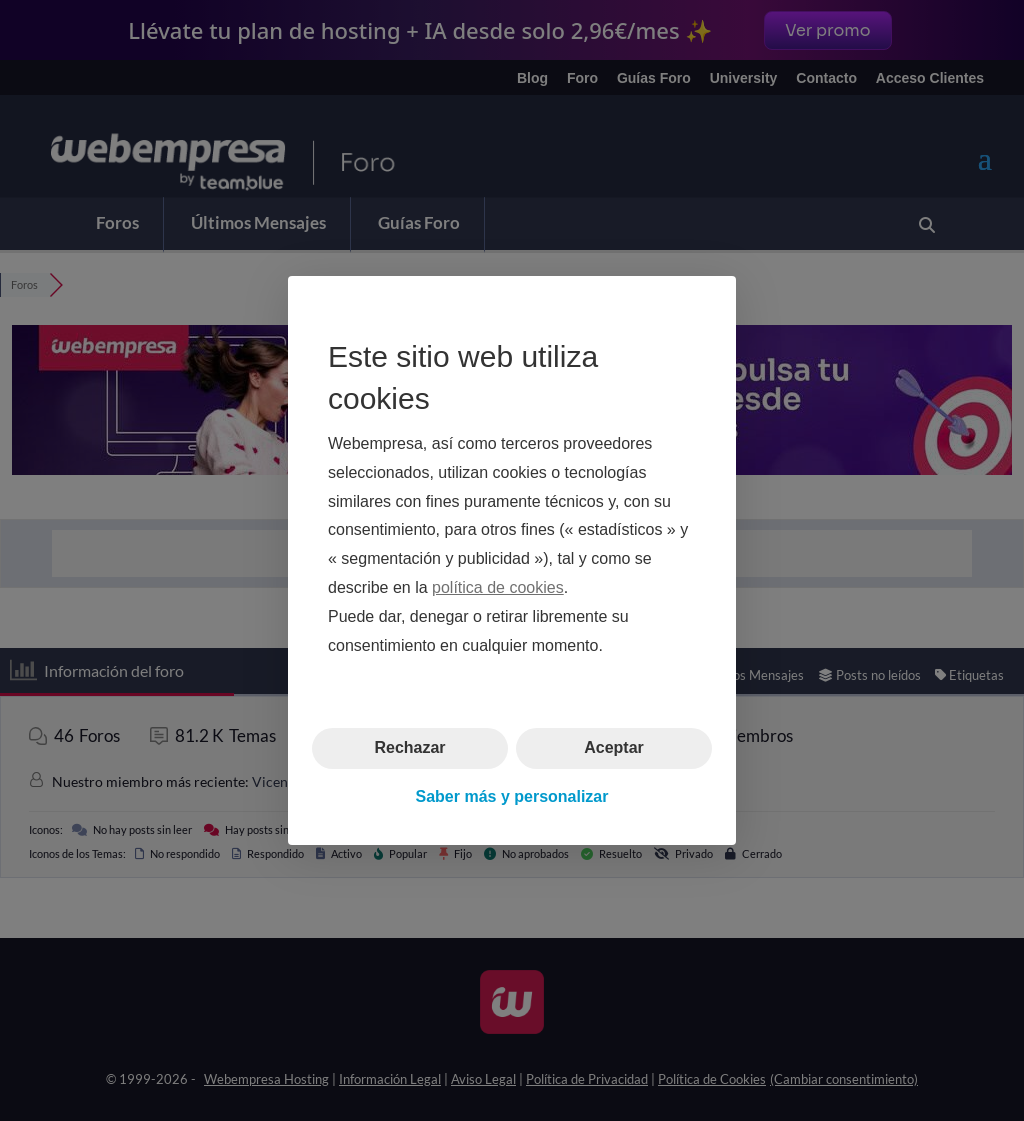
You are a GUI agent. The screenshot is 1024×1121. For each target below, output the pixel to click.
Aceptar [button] (614, 747)
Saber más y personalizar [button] (512, 796)
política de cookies (498, 587)
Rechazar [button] (409, 747)
